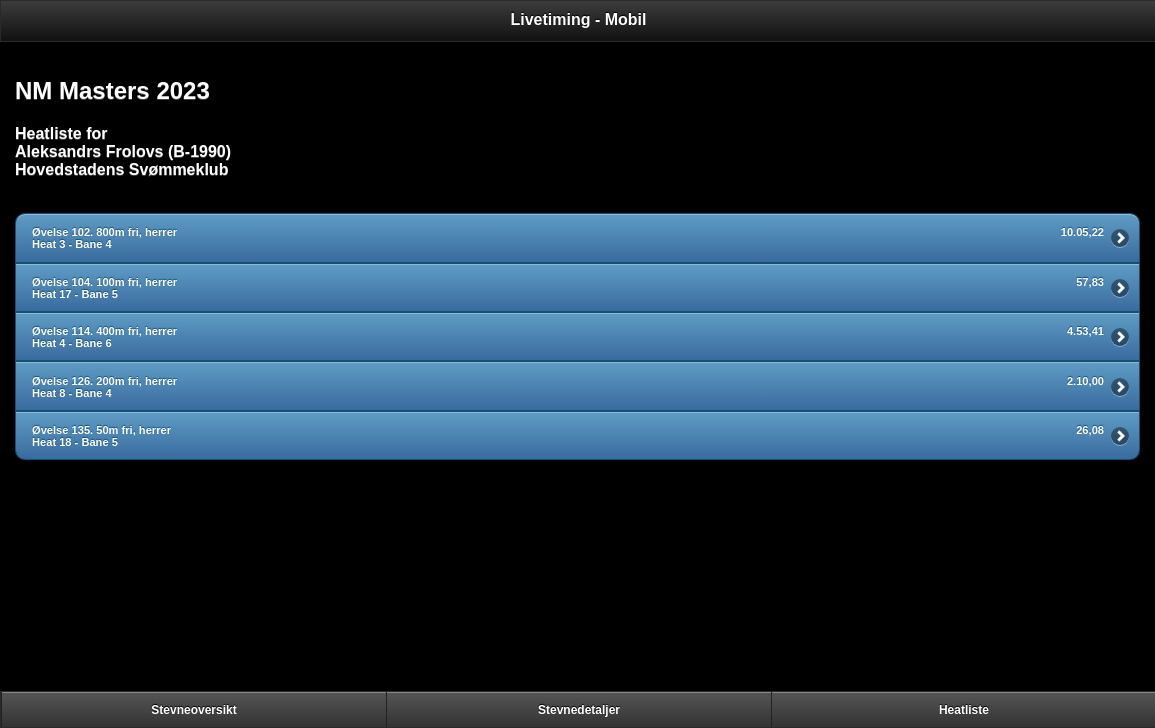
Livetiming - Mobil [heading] (579, 19)
